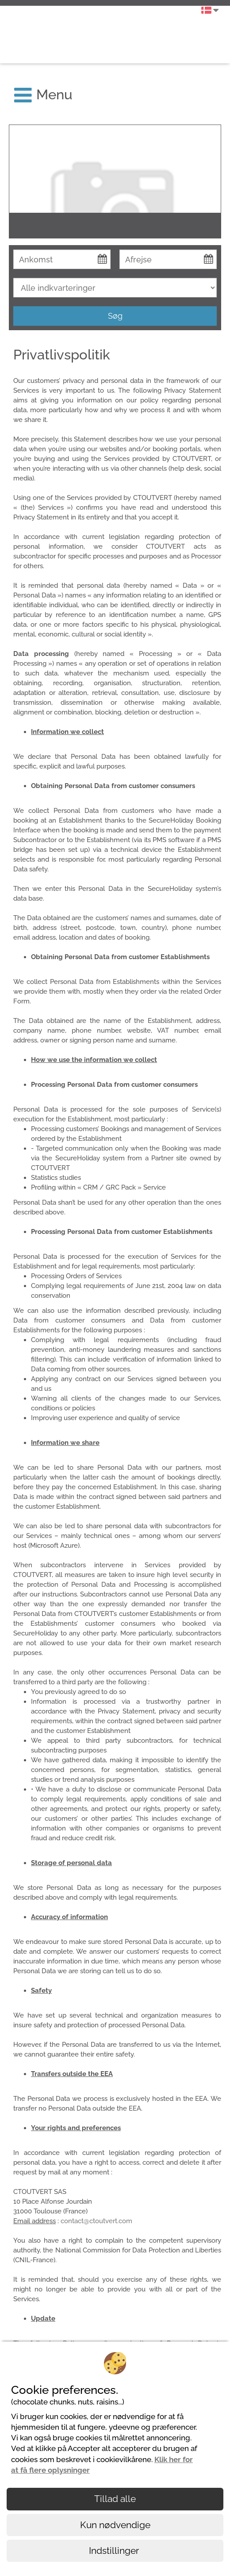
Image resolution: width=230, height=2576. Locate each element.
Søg (115, 315)
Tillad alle (115, 2498)
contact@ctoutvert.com (96, 2221)
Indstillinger (115, 2550)
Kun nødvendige (115, 2524)
